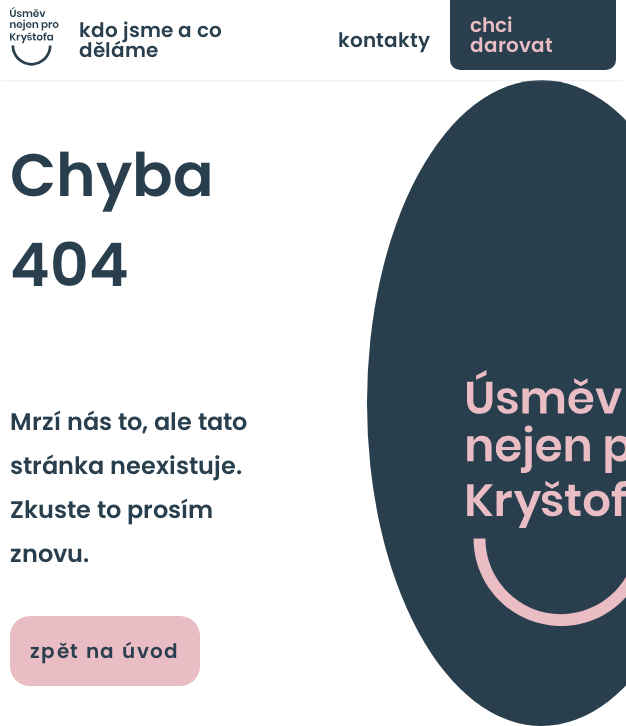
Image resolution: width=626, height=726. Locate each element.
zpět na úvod (105, 651)
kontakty (384, 40)
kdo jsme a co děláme (150, 40)
